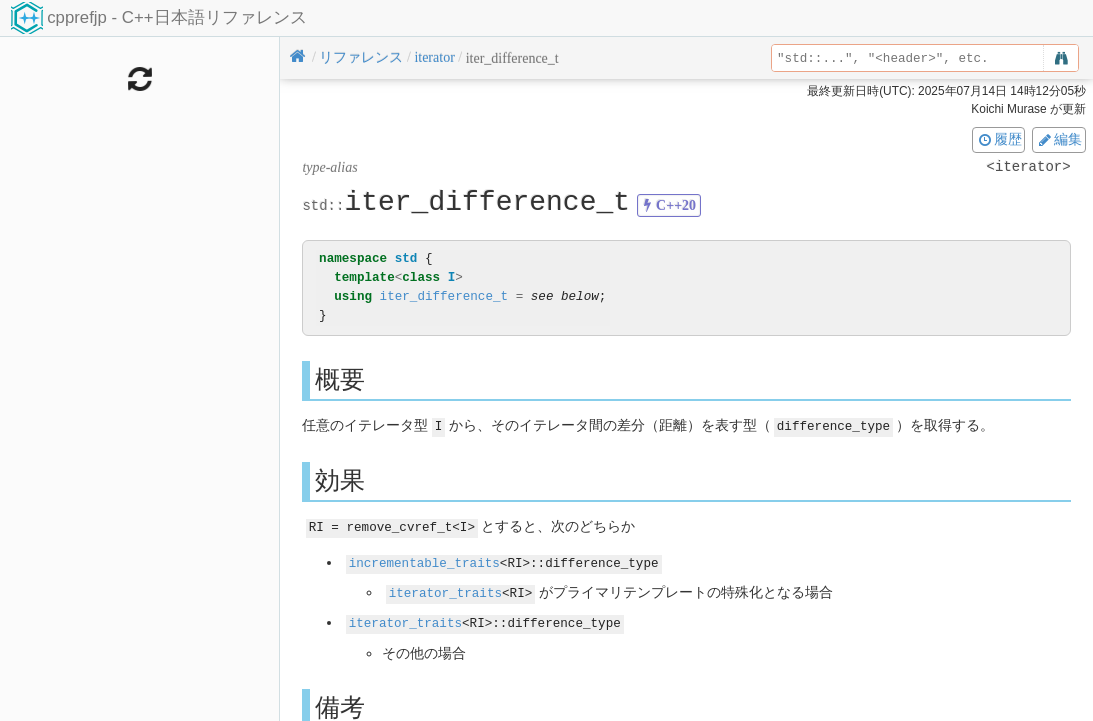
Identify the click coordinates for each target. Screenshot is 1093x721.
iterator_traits (445, 589)
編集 (1059, 139)
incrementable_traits (424, 560)
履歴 (999, 139)
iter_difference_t (444, 296)
